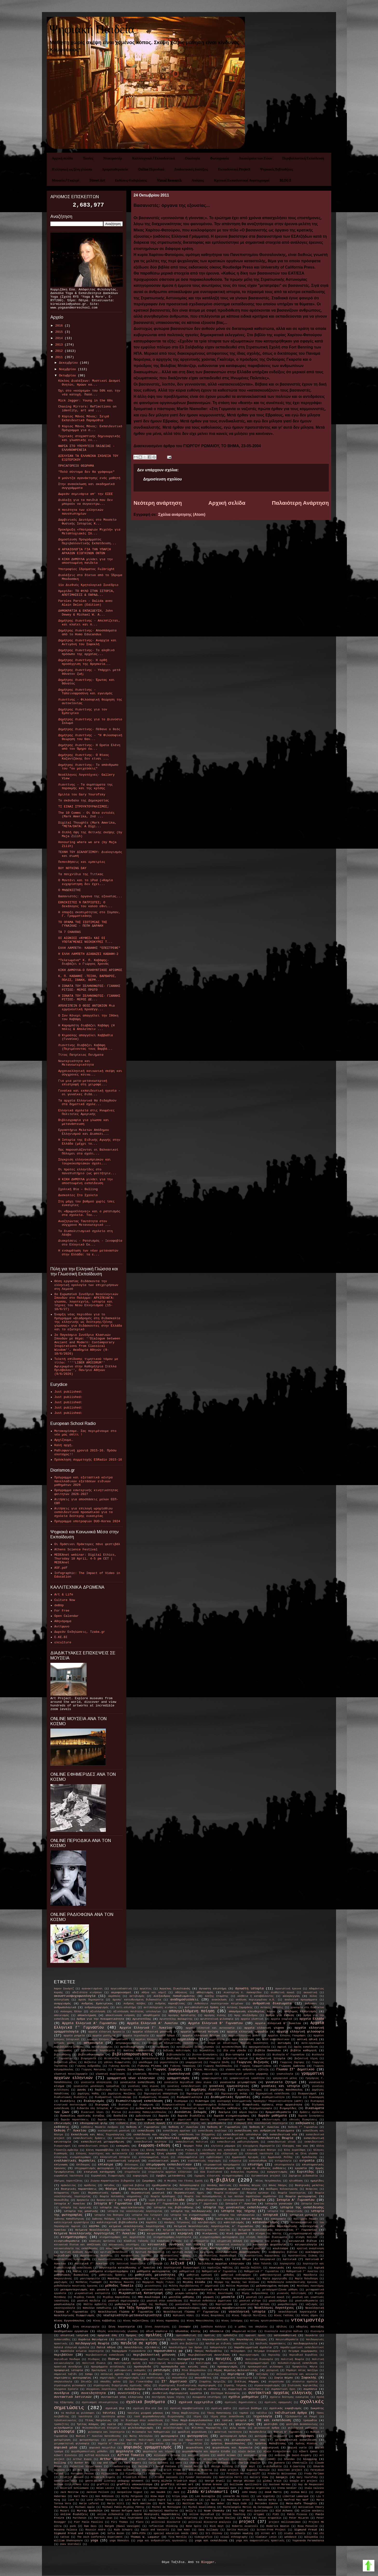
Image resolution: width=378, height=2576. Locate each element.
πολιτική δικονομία (259, 2359)
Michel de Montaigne (166, 2507)
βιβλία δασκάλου (268, 2050)
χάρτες (217, 2440)
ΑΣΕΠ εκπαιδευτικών (275, 2039)
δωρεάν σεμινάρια (148, 2119)
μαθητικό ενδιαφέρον (235, 2275)
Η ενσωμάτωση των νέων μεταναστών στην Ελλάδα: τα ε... (88, 1252)
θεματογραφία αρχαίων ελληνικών (231, 2189)
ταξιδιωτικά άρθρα (291, 2413)
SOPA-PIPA (139, 2533)
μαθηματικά (186, 2271)
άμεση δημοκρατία (90, 1999)
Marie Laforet (89, 2503)
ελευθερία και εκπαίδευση (220, 2150)
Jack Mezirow (69, 2492)
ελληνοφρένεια (187, 2157)
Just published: (68, 1392)
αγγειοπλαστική (121, 1988)
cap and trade (107, 2462)
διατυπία (125, 2104)
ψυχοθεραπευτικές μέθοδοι (89, 2451)
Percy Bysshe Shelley (220, 2518)
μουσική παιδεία (88, 2300)
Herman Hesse (158, 2488)
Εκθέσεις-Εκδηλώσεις (131, 180)
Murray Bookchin (89, 2510)
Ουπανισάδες (62, 2339)
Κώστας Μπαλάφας (180, 2259)
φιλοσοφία (64, 2432)
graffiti (103, 2484)
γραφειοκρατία (211, 2078)
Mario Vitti (115, 2503)
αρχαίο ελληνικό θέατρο (201, 2035)
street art (268, 2533)
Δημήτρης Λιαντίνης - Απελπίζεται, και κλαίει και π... (89, 622)
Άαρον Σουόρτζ (64, 1988)
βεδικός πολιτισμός (177, 2050)
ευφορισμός (140, 2175)
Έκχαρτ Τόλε (193, 2146)
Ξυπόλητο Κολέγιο (213, 2326)
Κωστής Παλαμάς (211, 2259)
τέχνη (197, 2416)
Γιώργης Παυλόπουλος (217, 2066)
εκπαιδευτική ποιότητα (150, 2141)
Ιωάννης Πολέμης (103, 2218)
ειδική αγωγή (154, 2123)
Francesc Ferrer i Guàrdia (168, 2473)
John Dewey (249, 2492)
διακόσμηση (316, 2097)
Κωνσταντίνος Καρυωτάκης (262, 2255)
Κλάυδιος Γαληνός (169, 2241)
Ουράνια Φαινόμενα (92, 2339)
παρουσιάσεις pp (168, 2351)
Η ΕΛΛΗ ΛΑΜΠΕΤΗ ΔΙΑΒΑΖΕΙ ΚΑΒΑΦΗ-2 (88, 954)
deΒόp (59, 1605)
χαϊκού (112, 2439)
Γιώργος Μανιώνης (93, 2069)
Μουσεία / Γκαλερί (65, 180)
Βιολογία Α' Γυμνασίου (288, 2054)
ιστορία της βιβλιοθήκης (173, 2207)
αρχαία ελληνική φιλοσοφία (300, 2031)
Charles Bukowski (218, 2462)
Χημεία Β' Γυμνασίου (148, 2443)
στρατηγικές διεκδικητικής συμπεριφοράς (187, 2385)
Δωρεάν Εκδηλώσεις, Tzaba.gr (79, 1632)
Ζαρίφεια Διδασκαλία (303, 2175)
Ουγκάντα (311, 2335)
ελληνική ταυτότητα (259, 2153)
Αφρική (281, 2046)
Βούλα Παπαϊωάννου (202, 2058)
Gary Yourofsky (307, 2477)
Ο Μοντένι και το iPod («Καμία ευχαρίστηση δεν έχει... (85, 882)
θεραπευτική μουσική (147, 2193)
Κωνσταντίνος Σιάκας (302, 2255)
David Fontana (166, 2466)
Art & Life (63, 1594)
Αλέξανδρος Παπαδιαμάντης (174, 1996)
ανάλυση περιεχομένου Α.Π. (255, 1999)
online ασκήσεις (312, 2510)
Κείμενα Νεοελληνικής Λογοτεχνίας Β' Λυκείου (196, 2230)
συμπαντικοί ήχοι (283, 2389)
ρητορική (272, 2370)
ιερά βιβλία (156, 2200)
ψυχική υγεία (297, 2447)
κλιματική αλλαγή (229, 2241)
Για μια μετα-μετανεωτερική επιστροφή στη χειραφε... (82, 1083)
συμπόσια (310, 2389)
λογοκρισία (287, 2263)
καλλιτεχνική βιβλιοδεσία (116, 2222)
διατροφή (102, 2104)
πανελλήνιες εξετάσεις (142, 2347)
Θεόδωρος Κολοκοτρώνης (282, 2189)
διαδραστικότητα (189, 2097)
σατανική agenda (112, 2374)
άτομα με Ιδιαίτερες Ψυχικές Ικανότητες (238, 2043)
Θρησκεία (83, 2200)
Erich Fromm (172, 2470)
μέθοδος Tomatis (119, 2286)
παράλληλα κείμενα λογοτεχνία (82, 2351)
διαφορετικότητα (173, 2104)
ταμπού (243, 2413)
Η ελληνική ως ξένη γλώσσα (72, 169)
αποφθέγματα (151, 2015)
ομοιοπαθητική (186, 2335)
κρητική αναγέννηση (310, 2248)
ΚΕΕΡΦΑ (94, 2226)
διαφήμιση (146, 2104)
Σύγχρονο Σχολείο (66, 2389)
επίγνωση (61, 2164)
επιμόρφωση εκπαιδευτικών (169, 2164)
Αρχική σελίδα (62, 158)
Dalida (142, 2466)
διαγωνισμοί (307, 2093)
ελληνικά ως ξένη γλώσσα (156, 2153)
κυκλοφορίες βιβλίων (283, 2252)
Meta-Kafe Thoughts (301, 2503)
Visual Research (169, 180)
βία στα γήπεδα (234, 2050)
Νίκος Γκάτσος (284, 2315)
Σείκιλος (213, 2374)
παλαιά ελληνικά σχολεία (71, 2347)
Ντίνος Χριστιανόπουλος (266, 2320)
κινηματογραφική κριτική (306, 2233)
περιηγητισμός (249, 2354)
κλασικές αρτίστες (102, 2241)
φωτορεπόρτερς (89, 2439)
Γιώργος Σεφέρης (167, 2069)
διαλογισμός (94, 2101)
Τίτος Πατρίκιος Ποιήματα (80, 1055)
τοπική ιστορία (234, 2420)
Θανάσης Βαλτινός (219, 2185)
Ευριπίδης (305, 2172)
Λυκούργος (299, 2267)
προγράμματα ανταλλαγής (108, 2366)
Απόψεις (198, 180)
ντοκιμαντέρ (307, 2320)
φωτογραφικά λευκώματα (271, 2436)
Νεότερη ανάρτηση (158, 503)
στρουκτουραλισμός (267, 2385)
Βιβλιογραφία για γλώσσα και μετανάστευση (83, 1122)
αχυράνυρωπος (63, 2050)
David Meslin (193, 2466)
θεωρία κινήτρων (225, 2192)
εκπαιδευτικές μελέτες (229, 2138)
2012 (60, 351)
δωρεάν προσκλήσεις (111, 2119)
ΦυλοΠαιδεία (257, 2432)
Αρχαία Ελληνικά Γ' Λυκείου (146, 2028)
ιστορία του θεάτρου (108, 2215)
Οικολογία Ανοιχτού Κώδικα (283, 2331)
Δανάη (81, 2089)
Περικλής (274, 2354)
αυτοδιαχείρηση (132, 2047)
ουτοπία (121, 2339)
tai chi (318, 2533)
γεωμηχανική (193, 2062)
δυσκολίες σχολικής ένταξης (82, 2115)
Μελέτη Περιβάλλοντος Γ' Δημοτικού (194, 2285)
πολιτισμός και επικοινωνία (216, 2363)
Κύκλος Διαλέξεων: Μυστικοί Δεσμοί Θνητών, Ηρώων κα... (89, 383)
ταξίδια (261, 2413)
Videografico (203, 2537)
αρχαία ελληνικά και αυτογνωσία (210, 2027)
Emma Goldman (124, 2470)
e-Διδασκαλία (272, 2466)
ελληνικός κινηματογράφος (72, 2157)
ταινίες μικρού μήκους (145, 2413)
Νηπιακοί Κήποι (183, 2315)
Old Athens (284, 2510)
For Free (61, 1610)
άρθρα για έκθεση (280, 2015)
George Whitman (244, 2480)
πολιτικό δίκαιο (93, 2363)
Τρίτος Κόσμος (88, 2424)
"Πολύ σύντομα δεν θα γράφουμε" (86, 472)
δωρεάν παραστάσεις (74, 2119)
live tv (73, 2499)
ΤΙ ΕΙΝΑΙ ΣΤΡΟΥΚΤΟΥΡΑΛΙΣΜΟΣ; (83, 806)
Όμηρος (131, 2335)
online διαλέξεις (74, 2514)
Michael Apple (85, 2507)
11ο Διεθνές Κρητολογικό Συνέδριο (88, 585)
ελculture (62, 1642)
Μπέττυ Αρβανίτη (95, 2304)
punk (73, 2526)
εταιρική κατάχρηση (99, 2172)
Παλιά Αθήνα (106, 2347)
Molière (285, 2507)
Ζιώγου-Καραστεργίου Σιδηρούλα (112, 2180)
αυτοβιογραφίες (102, 2046)
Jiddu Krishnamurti (207, 2492)
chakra (193, 2462)
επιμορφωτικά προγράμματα (221, 2164)
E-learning (297, 2466)
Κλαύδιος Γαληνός (136, 2241)
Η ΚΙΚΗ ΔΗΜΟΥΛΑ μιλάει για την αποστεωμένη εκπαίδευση (85, 1181)
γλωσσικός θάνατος (146, 2073)
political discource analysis (209, 2522)
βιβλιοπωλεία (176, 2054)
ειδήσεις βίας (126, 2123)
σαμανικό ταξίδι (65, 2374)
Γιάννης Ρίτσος (150, 2066)
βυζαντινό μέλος (65, 2062)
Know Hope (157, 2496)
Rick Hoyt (217, 2526)
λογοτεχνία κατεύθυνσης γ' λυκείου (127, 2267)
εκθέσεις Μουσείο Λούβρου (99, 2127)
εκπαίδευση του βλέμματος (196, 2134)
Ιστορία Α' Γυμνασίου (295, 2200)
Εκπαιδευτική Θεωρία (275, 2138)
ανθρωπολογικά (65, 2007)
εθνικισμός (62, 2123)
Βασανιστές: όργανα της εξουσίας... (90, 896)
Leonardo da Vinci (236, 2496)
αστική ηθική (307, 2039)
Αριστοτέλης (141, 2019)
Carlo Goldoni (158, 2462)
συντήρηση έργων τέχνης (168, 2397)
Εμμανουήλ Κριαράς (245, 2157)
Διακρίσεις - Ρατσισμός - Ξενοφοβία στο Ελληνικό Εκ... (90, 1242)
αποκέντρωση (87, 2015)
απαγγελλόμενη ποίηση (192, 2011)
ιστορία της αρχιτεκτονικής (122, 2207)
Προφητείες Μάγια (304, 2366)
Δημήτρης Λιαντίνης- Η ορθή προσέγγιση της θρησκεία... (84, 662)
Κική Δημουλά (236, 2233)
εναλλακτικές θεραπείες (74, 2161)
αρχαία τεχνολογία (136, 2035)
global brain (272, 2480)
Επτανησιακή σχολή (220, 2168)
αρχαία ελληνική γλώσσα (264, 2028)
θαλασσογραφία (189, 2185)
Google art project (304, 2480)
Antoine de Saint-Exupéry (293, 2455)
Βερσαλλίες (207, 2050)
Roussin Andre (96, 2529)
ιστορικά (270, 2215)
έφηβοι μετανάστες (170, 2175)
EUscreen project (290, 2470)
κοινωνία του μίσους (265, 2241)
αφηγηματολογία (259, 2046)
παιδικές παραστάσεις (271, 2343)
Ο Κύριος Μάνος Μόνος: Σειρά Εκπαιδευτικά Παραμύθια (83, 418)
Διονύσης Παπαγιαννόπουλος (148, 2112)
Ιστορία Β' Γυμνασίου (113, 2203)
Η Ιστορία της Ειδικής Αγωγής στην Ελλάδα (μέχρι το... (89, 1142)
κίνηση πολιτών (306, 2237)
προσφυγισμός (227, 2366)
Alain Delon (246, 2451)
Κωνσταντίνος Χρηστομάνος (72, 2259)
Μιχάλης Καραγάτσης (116, 2297)
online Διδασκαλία (110, 2514)
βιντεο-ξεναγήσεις (205, 2054)
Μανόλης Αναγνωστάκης (125, 2278)
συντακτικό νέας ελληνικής (122, 2397)
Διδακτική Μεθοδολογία (154, 2108)
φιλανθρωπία (63, 2428)
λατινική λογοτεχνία (130, 2263)
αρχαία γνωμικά (281, 2019)
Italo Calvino (314, 2488)
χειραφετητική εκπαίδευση (296, 2440)
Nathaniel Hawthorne (163, 2510)
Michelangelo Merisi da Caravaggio (248, 2507)
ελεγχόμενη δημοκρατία (259, 2145)
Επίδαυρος (83, 2164)
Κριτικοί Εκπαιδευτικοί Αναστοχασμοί (242, 180)
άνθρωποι (311, 2003)
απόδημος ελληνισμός (300, 2011)
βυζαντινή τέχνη (306, 2058)
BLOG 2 (285, 180)
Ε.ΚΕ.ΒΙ (61, 1637)
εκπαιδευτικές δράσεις (89, 2138)
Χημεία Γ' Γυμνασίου (187, 2443)
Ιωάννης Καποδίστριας (69, 2218)
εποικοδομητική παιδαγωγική (141, 2168)
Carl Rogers (132, 2462)
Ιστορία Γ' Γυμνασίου (161, 2203)
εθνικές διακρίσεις (303, 2119)
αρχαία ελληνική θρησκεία (106, 2031)
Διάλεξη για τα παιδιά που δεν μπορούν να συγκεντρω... (85, 502)
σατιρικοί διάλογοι (147, 2374)
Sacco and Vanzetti (155, 2529)
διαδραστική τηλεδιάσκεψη (113, 2097)
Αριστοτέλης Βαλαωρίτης (176, 2019)
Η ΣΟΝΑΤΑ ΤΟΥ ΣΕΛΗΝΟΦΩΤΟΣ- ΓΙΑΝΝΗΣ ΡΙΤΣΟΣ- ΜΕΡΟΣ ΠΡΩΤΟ (89, 988)
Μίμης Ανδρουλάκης (255, 2293)
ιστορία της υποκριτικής (285, 2211)
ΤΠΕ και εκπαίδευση (273, 2420)
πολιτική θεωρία (292, 2359)
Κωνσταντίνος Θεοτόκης (97, 2255)
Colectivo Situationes (86, 2466)
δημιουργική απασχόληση (161, 2093)
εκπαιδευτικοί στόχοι (93, 2145)
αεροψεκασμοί (121, 1992)
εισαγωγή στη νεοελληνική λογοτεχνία (260, 2123)
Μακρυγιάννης (63, 2278)
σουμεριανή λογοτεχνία (236, 2377)
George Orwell (215, 2480)
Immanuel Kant (226, 2488)
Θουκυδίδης (61, 2200)
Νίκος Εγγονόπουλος (69, 2320)
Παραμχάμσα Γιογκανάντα (128, 2351)
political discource (166, 2522)
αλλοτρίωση (61, 1999)
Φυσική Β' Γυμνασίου (288, 2432)
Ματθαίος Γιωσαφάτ (88, 2282)
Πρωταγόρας (98, 2370)
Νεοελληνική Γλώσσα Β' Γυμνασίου (125, 2312)
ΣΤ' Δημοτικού (174, 2381)
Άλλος (313, 1996)
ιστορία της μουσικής (81, 2211)
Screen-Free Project (271, 2529)
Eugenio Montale (258, 2470)
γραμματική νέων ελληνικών (131, 2078)
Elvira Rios (98, 2470)
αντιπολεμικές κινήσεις (160, 2007)
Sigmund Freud (305, 2529)
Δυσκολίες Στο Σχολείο (78, 1195)
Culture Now (64, 1600)
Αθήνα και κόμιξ (154, 1992)
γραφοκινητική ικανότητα (247, 2078)
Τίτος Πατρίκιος (98, 2420)
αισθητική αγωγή (282, 1992)
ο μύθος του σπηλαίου (251, 2326)
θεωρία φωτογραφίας (301, 2196)
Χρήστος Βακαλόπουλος (228, 2443)
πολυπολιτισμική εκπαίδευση (297, 2363)
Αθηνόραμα (62, 1621)
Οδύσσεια (216, 2331)
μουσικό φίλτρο (250, 2300)
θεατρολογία (137, 2189)
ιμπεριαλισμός (205, 2200)
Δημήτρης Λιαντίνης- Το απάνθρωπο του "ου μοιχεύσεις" (88, 767)
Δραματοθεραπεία (115, 169)
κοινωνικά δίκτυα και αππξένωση (77, 2244)
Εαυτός (204, 2119)
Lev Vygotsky (265, 2496)
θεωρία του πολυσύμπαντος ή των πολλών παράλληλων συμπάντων (230, 2196)
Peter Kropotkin (270, 2518)
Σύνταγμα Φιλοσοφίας (225, 2393)
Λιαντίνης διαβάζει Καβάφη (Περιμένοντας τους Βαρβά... (85, 1047)
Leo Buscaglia (205, 2496)
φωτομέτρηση (62, 2439)
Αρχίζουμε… (63, 1440)
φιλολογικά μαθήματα (302, 2427)
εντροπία (306, 2161)
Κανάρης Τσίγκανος (177, 2222)
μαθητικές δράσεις (112, 2275)
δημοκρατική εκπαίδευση (272, 2093)
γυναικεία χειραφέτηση (238, 2082)
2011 (60, 357)
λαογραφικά (267, 2259)
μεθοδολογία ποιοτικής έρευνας (76, 2285)
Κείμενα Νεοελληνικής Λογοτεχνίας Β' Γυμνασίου (114, 2230)
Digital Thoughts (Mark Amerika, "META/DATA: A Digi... (87, 824)
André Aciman (226, 2455)
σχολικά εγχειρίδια (196, 2402)
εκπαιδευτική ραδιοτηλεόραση (237, 2141)
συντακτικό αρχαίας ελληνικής (280, 2393)
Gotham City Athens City (71, 2484)
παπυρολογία (218, 2347)
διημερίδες (288, 2108)
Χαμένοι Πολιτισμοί (140, 2439)
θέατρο (111, 2189)
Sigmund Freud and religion (76, 2533)
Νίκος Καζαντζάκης (136, 2320)
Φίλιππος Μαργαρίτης (206, 2427)
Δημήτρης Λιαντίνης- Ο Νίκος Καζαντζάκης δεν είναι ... (83, 757)
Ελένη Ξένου (130, 2150)
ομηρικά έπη (107, 2335)
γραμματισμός (178, 2078)
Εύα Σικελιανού (211, 2171)
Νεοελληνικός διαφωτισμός (74, 2315)
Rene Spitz (193, 2526)
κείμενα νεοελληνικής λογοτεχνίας (136, 2226)
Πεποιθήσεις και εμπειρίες (81, 862)
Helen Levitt (105, 2488)
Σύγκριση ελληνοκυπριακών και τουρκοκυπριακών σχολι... (84, 1161)
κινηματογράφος (74, 2237)
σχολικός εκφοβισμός (285, 2408)
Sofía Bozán (116, 2533)
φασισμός (220, 2424)
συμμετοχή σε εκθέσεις (204, 2389)
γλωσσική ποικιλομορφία (71, 2073)
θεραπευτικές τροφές (104, 2193)
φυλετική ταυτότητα (228, 2432)
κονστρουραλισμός (171, 2248)
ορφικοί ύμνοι (255, 2335)
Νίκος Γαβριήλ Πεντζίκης (249, 2315)
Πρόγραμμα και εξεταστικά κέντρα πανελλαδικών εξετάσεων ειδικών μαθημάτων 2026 (83, 1481)
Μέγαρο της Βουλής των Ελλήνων (236, 2282)
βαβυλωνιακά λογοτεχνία (98, 2050)
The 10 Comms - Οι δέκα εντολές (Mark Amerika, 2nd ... (86, 815)
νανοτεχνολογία (64, 2308)
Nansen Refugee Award (126, 2510)
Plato (139, 2522)
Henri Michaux (132, 2488)
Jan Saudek (157, 2492)
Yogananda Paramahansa (308, 2540)
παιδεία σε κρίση (139, 2343)
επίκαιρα (105, 2164)
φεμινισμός (245, 2424)
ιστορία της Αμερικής (76, 2207)
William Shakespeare (68, 2540)
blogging (310, 2459)
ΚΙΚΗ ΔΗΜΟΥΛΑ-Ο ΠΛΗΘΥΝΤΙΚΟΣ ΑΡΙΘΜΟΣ (90, 970)
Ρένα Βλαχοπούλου (194, 2370)
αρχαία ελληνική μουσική (152, 2031)
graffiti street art (177, 2484)
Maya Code (240, 2503)
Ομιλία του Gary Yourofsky (81, 794)
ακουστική (310, 1992)
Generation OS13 (65, 2480)
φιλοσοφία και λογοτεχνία (106, 2432)
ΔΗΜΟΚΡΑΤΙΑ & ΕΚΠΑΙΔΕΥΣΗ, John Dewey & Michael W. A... (85, 612)
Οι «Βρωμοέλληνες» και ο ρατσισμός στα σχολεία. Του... (89, 1213)
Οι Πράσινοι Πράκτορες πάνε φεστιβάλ (87, 1544)
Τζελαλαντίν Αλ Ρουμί (301, 2416)
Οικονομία (317, 2331)
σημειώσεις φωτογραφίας (72, 2377)
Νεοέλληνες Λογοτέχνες (274, 2308)
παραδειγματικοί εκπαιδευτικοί (302, 2347)
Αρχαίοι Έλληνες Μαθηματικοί (107, 2039)
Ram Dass (90, 2526)
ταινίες (109, 2413)
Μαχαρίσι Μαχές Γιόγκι (158, 2282)
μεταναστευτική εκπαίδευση (161, 2289)
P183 (276, 2514)
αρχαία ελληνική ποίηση (199, 2031)
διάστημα (202, 2101)
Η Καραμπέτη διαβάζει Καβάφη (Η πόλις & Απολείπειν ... (86, 1027)
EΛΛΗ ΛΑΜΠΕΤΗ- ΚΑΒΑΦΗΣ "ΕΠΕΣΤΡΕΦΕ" (89, 948)
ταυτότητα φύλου (113, 2416)
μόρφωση (208, 2297)
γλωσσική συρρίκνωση (110, 2073)
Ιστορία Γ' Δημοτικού (202, 2203)
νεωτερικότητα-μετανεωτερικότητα (132, 2315)
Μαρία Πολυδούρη (306, 2278)
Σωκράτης (317, 2408)
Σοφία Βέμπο (283, 2377)
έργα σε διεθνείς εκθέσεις (264, 2168)
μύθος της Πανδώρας (153, 2304)
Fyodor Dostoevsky (198, 2477)
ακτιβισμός (136, 1996)
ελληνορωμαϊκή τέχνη (153, 2157)
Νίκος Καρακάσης (167, 2320)
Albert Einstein (65, 2455)
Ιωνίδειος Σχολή (133, 2218)
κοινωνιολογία (306, 2244)
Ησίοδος (109, 2185)
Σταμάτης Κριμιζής (212, 2381)
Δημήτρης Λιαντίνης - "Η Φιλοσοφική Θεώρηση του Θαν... (90, 737)
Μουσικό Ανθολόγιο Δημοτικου (210, 2300)
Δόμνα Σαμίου (248, 2112)
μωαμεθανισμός (287, 2304)
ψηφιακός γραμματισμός (147, 2447)
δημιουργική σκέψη (234, 2093)
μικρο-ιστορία (186, 2293)
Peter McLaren (299, 2518)
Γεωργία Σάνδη (219, 2062)
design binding (222, 2466)
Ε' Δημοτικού (182, 2119)
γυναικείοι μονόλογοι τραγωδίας (97, 2086)
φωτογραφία (169, 2436)
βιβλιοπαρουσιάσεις (132, 2054)
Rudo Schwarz (123, 2529)
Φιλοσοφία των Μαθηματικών (151, 2432)
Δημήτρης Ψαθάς (88, 2093)
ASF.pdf (61, 1568)
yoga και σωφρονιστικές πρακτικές (260, 2540)
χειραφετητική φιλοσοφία (71, 2443)
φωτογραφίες (197, 2436)
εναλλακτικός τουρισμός (204, 2160)
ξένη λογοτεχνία (121, 2326)
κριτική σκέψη (182, 2252)
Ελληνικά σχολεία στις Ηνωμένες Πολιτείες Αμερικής (86, 1112)
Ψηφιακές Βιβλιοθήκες (276, 169)
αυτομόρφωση (160, 2046)
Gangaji (282, 2477)
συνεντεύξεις (129, 2393)
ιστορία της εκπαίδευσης (302, 2207)
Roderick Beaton (277, 2526)
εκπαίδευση (145, 2130)
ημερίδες (317, 2181)
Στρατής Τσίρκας (235, 2385)
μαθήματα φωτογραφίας (153, 2271)
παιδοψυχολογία (305, 2343)
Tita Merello (177, 2537)
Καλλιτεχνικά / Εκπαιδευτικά (153, 158)
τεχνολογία (262, 2416)
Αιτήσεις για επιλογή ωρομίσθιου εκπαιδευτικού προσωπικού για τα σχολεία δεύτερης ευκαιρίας (83, 1512)
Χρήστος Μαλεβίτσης (270, 2443)
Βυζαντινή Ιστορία (270, 2058)
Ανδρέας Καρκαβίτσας (170, 2003)
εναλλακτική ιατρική (123, 2161)
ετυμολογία (132, 2171)
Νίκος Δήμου (309, 2315)
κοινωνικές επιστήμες (124, 2244)
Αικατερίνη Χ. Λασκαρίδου (243, 1992)
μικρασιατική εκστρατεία (92, 2293)
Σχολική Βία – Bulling (78, 1189)
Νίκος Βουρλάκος (213, 2315)
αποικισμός (61, 2015)
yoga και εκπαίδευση (211, 2540)
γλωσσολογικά (178, 2074)
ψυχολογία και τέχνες (158, 2451)
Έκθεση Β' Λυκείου (264, 2127)
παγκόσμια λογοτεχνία (149, 2339)
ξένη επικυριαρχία (86, 2326)
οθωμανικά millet (244, 2331)
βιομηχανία (88, 2058)
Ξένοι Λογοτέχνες (157, 2326)
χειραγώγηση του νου (248, 2440)
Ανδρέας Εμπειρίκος (97, 2003)
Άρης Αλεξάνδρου (245, 2015)
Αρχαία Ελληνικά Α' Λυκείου (152, 2023)
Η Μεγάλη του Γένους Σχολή (183, 2180)
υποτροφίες (178, 2424)
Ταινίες (88, 158)
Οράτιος (209, 2335)
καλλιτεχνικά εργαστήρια (71, 2222)
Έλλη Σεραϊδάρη (294, 2150)
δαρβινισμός (103, 2089)
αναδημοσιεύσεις (184, 1999)
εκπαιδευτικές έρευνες (130, 2138)
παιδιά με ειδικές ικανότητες (227, 2343)
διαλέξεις (67, 2101)
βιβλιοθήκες (62, 2054)
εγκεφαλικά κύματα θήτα (235, 2119)
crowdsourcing (120, 2466)
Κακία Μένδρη (225, 2218)
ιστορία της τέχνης (238, 2211)
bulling (60, 2463)
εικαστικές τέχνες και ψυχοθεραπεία (200, 2123)
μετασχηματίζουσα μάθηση (279, 2289)
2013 (60, 345)
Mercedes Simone (266, 2503)
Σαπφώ (89, 2374)
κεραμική (185, 2233)
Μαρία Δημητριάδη (275, 2278)
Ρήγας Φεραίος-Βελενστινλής (236, 2370)
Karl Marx (81, 2496)
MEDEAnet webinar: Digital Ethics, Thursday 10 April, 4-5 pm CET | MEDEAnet (85, 1558)
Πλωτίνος (163, 2359)
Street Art (97, 180)
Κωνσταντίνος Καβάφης (175, 2255)
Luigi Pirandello (185, 2499)
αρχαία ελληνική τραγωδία (247, 2031)
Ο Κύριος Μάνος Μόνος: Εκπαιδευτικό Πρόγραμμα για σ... (90, 428)
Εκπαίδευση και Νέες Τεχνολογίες (97, 2134)
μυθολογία (122, 2304)
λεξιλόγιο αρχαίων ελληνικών (221, 2263)
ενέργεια (235, 2160)
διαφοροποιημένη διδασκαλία (213, 2104)
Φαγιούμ (201, 2424)
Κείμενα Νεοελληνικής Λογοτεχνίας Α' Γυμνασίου (213, 2226)
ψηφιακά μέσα (65, 2447)
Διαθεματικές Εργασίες (230, 2097)
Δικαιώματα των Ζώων (255, 158)
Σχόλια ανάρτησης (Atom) (181, 514)
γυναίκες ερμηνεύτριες (229, 2086)
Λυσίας (77, 2271)
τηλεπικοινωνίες (65, 2420)
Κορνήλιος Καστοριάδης (211, 2248)
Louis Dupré (156, 2499)
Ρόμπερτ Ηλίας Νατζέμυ (302, 2370)
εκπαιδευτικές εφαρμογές (177, 2138)
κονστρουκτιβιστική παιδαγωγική (128, 2248)
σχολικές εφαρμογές (278, 2402)
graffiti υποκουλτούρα (134, 2484)
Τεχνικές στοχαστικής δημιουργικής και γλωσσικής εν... (89, 438)
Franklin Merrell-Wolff (243, 2473)
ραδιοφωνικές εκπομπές (130, 2370)
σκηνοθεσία (179, 2377)
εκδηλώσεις (305, 2123)
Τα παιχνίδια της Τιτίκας (80, 874)
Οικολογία (192, 158)
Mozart (64, 2510)
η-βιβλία (222, 2180)
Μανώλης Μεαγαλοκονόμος (238, 2278)
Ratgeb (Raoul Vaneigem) (122, 2526)
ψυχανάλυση (194, 2447)
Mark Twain (166, 2503)
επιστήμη (255, 2164)
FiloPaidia (133, 2473)
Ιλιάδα (178, 2200)
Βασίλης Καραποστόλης (138, 2050)
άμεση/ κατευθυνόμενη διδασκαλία (137, 1999)
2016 (60, 326)
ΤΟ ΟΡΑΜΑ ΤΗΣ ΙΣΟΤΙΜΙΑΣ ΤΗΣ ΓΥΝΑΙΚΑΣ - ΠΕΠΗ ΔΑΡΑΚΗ (82, 924)
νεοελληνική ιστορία (247, 2312)
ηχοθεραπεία (161, 2185)
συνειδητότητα (93, 2393)
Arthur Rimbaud (113, 2459)
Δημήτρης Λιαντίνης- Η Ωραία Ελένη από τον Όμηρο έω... (89, 747)
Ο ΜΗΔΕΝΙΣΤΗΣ (69, 890)
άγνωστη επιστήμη (212, 1988)
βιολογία (259, 2054)
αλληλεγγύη (291, 1996)
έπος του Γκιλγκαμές (183, 2168)
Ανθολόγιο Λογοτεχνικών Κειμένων (219, 2003)
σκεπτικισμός (155, 2377)
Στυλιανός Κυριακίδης (303, 2385)
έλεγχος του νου (295, 2146)
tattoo (64, 2537)
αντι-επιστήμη (126, 2007)
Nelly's (191, 2510)
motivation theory (311, 2507)
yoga (94, 2540)
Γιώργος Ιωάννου (292, 2066)
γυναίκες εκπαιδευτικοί (184, 2086)
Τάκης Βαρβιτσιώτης (185, 2413)
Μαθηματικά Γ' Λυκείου (302, 2271)
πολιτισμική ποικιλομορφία (168, 2363)
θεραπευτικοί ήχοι (189, 2193)
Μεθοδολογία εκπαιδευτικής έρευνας (292, 2282)
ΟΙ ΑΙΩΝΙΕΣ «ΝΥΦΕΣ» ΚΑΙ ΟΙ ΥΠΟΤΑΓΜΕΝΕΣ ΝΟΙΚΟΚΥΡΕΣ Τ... (85, 940)
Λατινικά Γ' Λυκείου (91, 2263)
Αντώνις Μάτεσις (271, 2007)
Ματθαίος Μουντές (122, 2282)
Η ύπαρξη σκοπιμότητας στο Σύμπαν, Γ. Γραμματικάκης (89, 914)
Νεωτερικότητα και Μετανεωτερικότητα (76, 1063)
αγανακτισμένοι (92, 1988)
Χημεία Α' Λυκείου (111, 2443)
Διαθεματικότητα (273, 2097)
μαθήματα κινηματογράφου (108, 2271)
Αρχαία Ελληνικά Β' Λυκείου (278, 2023)
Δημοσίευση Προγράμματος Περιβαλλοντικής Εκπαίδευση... (87, 541)
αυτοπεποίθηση (231, 2046)
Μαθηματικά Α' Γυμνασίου (219, 2271)
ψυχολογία (124, 2451)
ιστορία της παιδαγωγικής (191, 2211)
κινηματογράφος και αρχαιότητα (122, 2237)
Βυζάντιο (90, 2062)
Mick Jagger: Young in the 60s (85, 400)
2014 (60, 338)
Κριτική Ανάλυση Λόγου (76, 2252)
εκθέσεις (61, 2127)
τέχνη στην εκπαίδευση (227, 2416)
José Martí (273, 2492)
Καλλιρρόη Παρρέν (306, 2218)
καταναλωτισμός (266, 2222)
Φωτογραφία (219, 158)
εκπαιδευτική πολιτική (192, 2141)
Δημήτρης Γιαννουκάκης (167, 2089)
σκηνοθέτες (203, 2377)
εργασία (301, 2168)
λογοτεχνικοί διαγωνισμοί (181, 2267)
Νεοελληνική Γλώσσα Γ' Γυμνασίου (190, 2312)
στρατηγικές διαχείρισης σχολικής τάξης (122, 2385)
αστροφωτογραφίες (128, 2043)
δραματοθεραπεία (278, 2112)
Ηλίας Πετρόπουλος (268, 2180)
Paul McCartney (186, 2518)
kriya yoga (179, 2496)
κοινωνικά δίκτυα (303, 2241)
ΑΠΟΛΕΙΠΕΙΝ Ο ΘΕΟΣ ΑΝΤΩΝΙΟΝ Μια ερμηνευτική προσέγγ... (86, 1007)
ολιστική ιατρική (74, 2335)
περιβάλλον (63, 2355)
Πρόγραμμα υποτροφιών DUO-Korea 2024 (87, 1521)
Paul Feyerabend (131, 2518)
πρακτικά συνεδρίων (68, 2366)
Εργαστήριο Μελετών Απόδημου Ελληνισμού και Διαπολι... (83, 1132)
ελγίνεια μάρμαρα (223, 2145)
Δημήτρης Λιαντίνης (208, 2089)
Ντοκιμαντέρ (112, 158)
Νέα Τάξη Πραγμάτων (136, 2308)
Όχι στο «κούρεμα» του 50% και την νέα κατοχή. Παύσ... (89, 392)
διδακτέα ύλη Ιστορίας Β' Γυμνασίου (102, 2108)
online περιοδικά (201, 2514)
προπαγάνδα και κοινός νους (184, 2366)
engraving (148, 2470)
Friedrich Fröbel (135, 2477)
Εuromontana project (265, 2175)
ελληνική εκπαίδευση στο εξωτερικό (211, 2153)
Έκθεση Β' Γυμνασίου (223, 2127)
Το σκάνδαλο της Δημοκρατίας (83, 800)
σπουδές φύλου (110, 2381)
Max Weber (218, 2503)
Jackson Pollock (97, 2492)
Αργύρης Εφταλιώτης (182, 2015)
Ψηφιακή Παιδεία (91, 29)
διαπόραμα (181, 2101)
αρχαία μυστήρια (104, 2035)
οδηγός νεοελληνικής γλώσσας (117, 2331)
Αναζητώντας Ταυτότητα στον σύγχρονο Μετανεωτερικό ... (84, 1223)
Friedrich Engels (103, 2477)
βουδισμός (173, 2058)
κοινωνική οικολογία (230, 2244)
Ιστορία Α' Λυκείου (69, 2203)
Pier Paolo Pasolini (88, 2522)
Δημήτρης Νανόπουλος (286, 2089)
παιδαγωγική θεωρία (92, 2343)
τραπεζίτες (61, 2424)
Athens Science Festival (75, 1549)
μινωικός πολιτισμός (291, 2293)
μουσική (251, 2297)
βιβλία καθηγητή (303, 2050)
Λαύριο (157, 2263)
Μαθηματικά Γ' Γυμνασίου (261, 2271)
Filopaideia (109, 2473)
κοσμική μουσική (253, 2248)
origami (259, 2514)
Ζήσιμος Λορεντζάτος (68, 2180)
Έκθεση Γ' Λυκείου (70, 2130)
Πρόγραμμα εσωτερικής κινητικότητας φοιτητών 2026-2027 (86, 1492)
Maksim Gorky (267, 2499)
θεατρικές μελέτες (309, 2185)
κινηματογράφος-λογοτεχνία (172, 2237)
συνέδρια (61, 2393)
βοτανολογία (150, 2058)
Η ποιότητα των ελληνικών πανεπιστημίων (80, 512)
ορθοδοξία (230, 2335)
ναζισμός (312, 2304)
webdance (290, 2537)
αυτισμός (284, 2043)
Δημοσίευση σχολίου (162, 479)
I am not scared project (192, 2488)
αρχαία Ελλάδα (311, 2019)
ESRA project (229, 2470)
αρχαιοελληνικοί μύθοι (244, 2035)
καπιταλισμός (234, 2222)
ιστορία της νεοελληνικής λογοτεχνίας (134, 2211)
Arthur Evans (82, 2459)
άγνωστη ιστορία (249, 1988)
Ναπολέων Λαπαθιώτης (97, 2308)
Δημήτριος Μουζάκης (122, 2093)
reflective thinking (163, 2526)
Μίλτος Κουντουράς (220, 2293)
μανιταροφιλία (90, 2278)
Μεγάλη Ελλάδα (194, 2282)
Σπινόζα (86, 2381)
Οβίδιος (282, 2326)
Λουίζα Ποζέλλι (250, 2267)
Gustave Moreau (279, 2484)
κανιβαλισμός (207, 2222)
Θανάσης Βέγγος (250, 2185)
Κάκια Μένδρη (252, 2219)
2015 (60, 332)
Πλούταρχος (139, 2359)
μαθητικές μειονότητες (155, 2275)
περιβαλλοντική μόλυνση (154, 2355)
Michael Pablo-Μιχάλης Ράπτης (123, 2507)
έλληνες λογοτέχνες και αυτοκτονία (101, 2153)
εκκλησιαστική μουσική (114, 2130)
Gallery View (259, 2477)
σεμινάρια (235, 2374)
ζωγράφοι (148, 2181)
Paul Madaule (159, 2518)
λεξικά (177, 2263)
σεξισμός (262, 2374)
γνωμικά (207, 2073)
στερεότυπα (276, 2381)
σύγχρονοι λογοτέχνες (101, 2389)
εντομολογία (283, 2160)
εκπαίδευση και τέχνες (151, 2134)
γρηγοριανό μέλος (285, 2078)
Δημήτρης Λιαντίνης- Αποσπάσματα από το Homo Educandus (87, 632)
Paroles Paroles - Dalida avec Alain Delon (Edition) (85, 603)
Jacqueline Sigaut (129, 2492)
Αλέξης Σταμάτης (216, 1996)
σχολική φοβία (221, 2408)
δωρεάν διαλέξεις (191, 2115)
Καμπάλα (151, 2222)
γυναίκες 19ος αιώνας (143, 2086)
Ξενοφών (184, 2326)
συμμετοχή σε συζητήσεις (245, 2389)
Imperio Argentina (257, 2488)
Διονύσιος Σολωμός (191, 2112)
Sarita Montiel (237, 2529)
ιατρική (130, 2200)
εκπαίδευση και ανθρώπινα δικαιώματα (264, 2130)
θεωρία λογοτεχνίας (292, 2192)
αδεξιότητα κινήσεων (87, 1992)
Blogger (208, 2562)
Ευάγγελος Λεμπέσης (244, 2171)
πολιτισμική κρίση (127, 2363)
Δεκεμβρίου (69, 363)
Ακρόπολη (114, 1996)
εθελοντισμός (271, 2119)
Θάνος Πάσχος (278, 2185)
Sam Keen (183, 2529)
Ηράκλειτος (68, 2185)
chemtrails (299, 2462)
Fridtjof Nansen (71, 2477)
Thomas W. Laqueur (145, 2537)
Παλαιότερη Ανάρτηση (300, 503)
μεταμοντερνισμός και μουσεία (85, 2289)
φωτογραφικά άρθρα (233, 2436)
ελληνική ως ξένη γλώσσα (299, 2153)
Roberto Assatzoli (245, 2526)
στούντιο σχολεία (304, 2381)
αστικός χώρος (64, 2043)
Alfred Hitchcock (97, 2455)
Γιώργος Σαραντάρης (129, 2069)
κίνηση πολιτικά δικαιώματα (266, 2237)
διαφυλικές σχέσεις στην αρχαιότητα (272, 2104)
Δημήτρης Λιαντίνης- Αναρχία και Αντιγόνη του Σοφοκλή (87, 642)
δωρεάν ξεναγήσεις (311, 2115)
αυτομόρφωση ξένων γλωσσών (195, 2046)
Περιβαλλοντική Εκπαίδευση (303, 158)
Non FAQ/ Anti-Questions (250, 2510)
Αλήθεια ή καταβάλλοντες (255, 1996)
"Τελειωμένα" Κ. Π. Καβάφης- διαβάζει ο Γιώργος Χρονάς (83, 962)
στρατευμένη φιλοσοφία (70, 2385)
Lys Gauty (212, 2499)
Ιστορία (258, 2200)
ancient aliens (198, 2455)
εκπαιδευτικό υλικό (282, 2141)
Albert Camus (308, 2451)
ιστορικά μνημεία (303, 2215)
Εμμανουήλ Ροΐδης (280, 2157)
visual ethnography (234, 2537)
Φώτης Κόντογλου (141, 2436)
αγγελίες (146, 1988)
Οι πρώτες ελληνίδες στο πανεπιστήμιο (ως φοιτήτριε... (87, 1171)
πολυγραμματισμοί (257, 2363)
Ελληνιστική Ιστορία (115, 2157)
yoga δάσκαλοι (119, 2540)
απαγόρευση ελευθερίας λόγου (252, 2011)
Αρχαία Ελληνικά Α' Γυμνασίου (89, 2023)
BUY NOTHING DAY (72, 868)
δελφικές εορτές (131, 2089)
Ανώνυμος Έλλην (71, 2011)
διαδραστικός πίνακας (154, 2097)
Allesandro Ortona (167, 2455)
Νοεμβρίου (68, 369)
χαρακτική (169, 2439)
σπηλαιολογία (63, 2381)
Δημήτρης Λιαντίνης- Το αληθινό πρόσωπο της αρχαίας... (86, 652)
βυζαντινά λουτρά (235, 2058)
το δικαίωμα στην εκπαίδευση (142, 2420)
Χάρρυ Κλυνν (194, 2439)
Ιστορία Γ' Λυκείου (240, 2203)
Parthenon (79, 2518)
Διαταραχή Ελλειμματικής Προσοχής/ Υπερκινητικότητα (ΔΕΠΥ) (260, 2101)
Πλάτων (113, 2359)
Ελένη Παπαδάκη (157, 2150)
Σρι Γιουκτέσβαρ (141, 2381)
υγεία (111, 2424)
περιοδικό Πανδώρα (67, 2359)
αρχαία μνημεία (74, 2035)
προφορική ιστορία (68, 2370)
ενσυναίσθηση (258, 2160)
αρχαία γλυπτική (252, 2019)
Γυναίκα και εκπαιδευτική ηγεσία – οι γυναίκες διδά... (89, 1092)
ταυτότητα (85, 2416)
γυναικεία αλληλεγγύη (96, 2082)
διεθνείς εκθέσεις (226, 2108)
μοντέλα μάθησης (181, 2297)
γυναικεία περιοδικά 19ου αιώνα (187, 2082)
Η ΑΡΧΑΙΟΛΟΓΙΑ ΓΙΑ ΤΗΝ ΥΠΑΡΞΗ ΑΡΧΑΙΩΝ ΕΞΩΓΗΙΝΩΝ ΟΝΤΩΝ (84, 551)
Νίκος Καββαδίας (104, 2320)
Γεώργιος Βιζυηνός (253, 2062)
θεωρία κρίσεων (258, 2192)
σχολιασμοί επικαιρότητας (100, 2402)
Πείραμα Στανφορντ (267, 2351)
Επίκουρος (131, 2164)
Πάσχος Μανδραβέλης (208, 2351)
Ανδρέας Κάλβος (134, 2003)
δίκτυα (116, 2112)
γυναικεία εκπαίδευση (137, 2082)
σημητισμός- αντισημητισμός (119, 2377)
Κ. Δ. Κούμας (162, 2218)
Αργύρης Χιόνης (215, 2015)
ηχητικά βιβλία (133, 2185)
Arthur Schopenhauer (152, 2459)
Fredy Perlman (314, 2473)
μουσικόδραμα (278, 2300)
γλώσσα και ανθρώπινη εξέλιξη (247, 2069)
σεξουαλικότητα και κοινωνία (297, 2374)
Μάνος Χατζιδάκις (163, 2278)
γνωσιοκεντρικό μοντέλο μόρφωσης (244, 2073)
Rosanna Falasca (65, 2529)
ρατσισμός (162, 2370)
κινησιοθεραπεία (66, 2241)
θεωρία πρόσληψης (163, 2196)
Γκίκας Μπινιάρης (205, 2069)
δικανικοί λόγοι (92, 2112)
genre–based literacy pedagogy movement (114, 2480)
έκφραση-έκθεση (154, 2145)
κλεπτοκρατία (199, 2241)
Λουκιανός (276, 2267)
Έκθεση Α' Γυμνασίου (142, 2127)
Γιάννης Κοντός (119, 2066)
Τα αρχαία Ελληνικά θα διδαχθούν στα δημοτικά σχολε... (87, 1102)
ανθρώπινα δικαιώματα (272, 2003)
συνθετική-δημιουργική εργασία (177, 2393)
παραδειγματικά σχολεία (252, 2347)
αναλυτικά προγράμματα (301, 1999)
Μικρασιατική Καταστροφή (141, 2293)
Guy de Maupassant (311, 2484)
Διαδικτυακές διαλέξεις (191, 169)
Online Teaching (233, 2514)
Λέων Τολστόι (262, 2263)
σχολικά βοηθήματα (145, 2402)
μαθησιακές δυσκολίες (71, 2275)
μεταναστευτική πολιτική (208, 2289)
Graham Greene (212, 2484)
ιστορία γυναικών (278, 2203)
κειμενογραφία (158, 2233)
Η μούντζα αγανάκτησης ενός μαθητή (89, 478)
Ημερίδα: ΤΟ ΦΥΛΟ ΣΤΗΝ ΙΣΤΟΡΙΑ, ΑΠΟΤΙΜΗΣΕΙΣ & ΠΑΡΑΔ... (86, 593)
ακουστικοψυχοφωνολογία (74, 1996)
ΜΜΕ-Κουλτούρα (149, 2297)
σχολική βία (115, 2408)
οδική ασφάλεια (156, 2331)
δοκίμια (224, 2112)
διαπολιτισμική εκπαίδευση (139, 2101)
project (247, 2522)
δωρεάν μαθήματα (272, 2115)
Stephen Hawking (241, 2533)
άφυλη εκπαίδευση (306, 2046)
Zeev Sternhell (70, 2544)
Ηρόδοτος (90, 2185)
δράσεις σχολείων (312, 2112)
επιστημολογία (284, 2164)
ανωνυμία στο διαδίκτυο (307, 2007)
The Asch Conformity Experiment (100, 2537)
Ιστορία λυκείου (312, 2203)
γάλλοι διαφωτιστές (117, 2062)
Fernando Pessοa (82, 2473)
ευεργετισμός (277, 2172)
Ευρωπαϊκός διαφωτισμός (108, 2175)
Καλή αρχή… (63, 1445)
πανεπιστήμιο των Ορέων (185, 2347)
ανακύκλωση (219, 1999)
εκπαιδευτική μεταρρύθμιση (102, 2141)
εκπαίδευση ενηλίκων (212, 2130)
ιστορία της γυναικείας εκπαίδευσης (235, 2207)
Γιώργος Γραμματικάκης (255, 2066)
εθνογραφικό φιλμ (93, 2123)
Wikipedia (311, 2537)
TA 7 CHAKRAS (69, 932)
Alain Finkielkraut (277, 2451)
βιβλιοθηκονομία (91, 2054)
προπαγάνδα (142, 2366)
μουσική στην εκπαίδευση (164, 2300)
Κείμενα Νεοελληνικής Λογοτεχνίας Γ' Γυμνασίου (277, 2230)
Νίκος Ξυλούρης (232, 2320)
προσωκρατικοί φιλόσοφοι (265, 2366)
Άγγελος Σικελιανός (175, 1988)
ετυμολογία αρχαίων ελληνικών (170, 2171)
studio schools (294, 2533)
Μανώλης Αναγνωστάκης (198, 2278)
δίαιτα (296, 2097)
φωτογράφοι (304, 2436)
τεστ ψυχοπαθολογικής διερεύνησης (159, 2416)
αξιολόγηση (97, 2011)
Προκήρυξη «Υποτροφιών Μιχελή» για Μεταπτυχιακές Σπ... (89, 531)
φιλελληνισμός (173, 2427)
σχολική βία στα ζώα (147, 2408)
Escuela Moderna (200, 2470)
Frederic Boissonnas (282, 2473)
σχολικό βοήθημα (250, 2408)
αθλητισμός (204, 1992)
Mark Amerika (141, 2503)
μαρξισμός (61, 2282)
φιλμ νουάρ (237, 2427)
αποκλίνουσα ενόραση (120, 2015)
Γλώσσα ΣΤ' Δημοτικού (295, 2069)
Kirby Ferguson (132, 2496)
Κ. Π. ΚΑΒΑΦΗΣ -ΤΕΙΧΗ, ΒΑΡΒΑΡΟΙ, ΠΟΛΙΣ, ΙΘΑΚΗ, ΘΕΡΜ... (87, 978)
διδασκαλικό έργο (192, 2108)
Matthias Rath (192, 2503)
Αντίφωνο (61, 1626)
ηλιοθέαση (296, 2180)
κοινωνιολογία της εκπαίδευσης (76, 2248)
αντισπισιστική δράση (201, 2007)
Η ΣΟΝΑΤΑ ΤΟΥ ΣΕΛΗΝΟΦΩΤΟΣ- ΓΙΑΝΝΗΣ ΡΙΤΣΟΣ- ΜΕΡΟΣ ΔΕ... (89, 998)
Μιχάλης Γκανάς (84, 2297)
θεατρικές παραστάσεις (79, 2189)
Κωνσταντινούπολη (110, 2259)
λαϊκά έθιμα (241, 2259)
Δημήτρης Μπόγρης (249, 2089)
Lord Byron (132, 2499)
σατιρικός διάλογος (185, 2374)
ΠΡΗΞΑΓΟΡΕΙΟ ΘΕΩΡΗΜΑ (76, 466)
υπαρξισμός (131, 2424)
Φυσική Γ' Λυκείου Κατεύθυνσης (98, 2436)
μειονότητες (153, 2285)
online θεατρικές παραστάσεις (156, 2514)
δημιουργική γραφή (199, 2093)
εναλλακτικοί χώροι (163, 2161)
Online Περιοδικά (151, 169)
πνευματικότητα (190, 2359)
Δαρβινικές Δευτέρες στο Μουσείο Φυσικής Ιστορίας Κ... (87, 521)
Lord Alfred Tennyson (102, 2499)
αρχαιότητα (216, 2039)
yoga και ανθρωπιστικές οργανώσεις (162, 2540)
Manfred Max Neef (296, 2499)
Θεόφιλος (312, 2189)
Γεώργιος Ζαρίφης (292, 2062)
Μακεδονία (310, 2275)
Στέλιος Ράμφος (247, 2381)
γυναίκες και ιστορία (280, 2086)
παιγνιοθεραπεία (287, 2339)
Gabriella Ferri (230, 2477)
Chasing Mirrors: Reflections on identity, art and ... (87, 408)
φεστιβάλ (271, 2424)
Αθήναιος (181, 1992)
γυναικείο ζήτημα (281, 2082)
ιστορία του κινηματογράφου (190, 2215)
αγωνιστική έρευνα (288, 1988)
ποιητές (223, 2359)
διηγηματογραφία (260, 2108)
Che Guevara (276, 2462)
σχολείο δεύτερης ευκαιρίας (289, 2397)
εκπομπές (123, 2146)
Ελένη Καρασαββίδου (99, 2150)
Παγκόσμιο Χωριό (183, 2339)
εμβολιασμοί (214, 2157)
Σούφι (263, 2377)
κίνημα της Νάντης (268, 2233)
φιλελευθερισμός (140, 2428)
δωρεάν (164, 2115)
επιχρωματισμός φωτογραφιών (94, 2168)
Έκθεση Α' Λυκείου (183, 2127)
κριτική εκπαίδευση (114, 2252)
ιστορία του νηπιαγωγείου (236, 2215)
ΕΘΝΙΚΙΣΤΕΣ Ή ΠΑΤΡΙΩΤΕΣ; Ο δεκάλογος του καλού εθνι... (85, 904)
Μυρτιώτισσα (224, 2304)
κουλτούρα (280, 2248)
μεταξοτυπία (245, 2289)
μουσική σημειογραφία (123, 2300)
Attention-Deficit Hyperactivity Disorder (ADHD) (239, 2459)
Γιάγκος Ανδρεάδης (88, 2066)
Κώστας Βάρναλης (144, 2259)
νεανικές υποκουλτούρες (181, 2308)
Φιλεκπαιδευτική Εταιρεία (100, 2427)
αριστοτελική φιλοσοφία (216, 2019)
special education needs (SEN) (176, 2533)
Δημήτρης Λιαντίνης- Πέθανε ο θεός (89, 729)
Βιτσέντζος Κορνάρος (118, 2058)
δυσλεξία (120, 2115)
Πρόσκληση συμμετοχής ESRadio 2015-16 (88, 1460)
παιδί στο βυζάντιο (184, 2343)
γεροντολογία (169, 2062)
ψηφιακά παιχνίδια (102, 2447)
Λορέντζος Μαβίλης (220, 2267)
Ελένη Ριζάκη (185, 2150)
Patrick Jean (103, 2518)
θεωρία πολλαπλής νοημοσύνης (121, 2196)
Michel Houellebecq (201, 2507)
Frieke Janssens (166, 2477)
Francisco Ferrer (207, 2473)
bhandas (289, 2459)
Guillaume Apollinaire (246, 2484)
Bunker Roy (82, 2462)
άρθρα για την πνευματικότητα (100, 2019)
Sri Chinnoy (214, 2533)
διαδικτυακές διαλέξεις (70, 2097)
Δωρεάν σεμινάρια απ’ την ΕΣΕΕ (85, 494)
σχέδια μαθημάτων (244, 2397)
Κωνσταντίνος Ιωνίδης (136, 2255)
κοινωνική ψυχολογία (269, 2244)
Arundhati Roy (185, 2459)
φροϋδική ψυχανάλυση (192, 2432)
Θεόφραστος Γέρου (66, 2192)
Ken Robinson (104, 2496)
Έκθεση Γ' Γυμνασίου (303, 2127)
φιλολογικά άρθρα (266, 2427)
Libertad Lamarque (296, 2496)
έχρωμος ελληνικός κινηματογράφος (219, 2175)
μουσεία (228, 2297)
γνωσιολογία (285, 2073)
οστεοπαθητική (285, 2335)
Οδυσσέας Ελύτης (188, 2331)
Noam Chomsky (214, 2510)
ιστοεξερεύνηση (233, 2200)
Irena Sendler (287, 2488)
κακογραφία (278, 2218)
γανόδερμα (145, 2062)
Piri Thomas (119, 2522)
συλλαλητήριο (134, 2389)
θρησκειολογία (106, 2200)
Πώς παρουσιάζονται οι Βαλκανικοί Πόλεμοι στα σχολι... (88, 1151)
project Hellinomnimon (285, 2522)
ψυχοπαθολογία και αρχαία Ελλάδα (206, 2451)
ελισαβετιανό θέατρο (261, 2150)
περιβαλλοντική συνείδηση (209, 2355)
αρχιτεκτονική (243, 2039)
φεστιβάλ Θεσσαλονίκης (302, 2424)
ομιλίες (154, 2335)
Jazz (176, 2492)
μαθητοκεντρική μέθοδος (277, 2275)
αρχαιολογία (187, 2039)
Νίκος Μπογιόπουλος (200, 2320)
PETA (246, 2518)
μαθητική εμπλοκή (199, 2275)
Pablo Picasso (297, 2514)
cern (179, 2462)
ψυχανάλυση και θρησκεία (232, 2447)
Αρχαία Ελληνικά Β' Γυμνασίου (215, 2023)
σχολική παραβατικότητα (186, 2408)
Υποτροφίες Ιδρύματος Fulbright (86, 569)
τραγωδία (310, 2420)
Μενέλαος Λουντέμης (310, 2285)
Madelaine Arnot (238, 2499)
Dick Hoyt (248, 2466)
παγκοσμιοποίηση (215, 2339)
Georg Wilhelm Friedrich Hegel (174, 2480)
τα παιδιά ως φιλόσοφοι (77, 2413)
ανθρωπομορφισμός (97, 2007)
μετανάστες (125, 2289)
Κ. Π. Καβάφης (191, 2219)
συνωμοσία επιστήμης (206, 2397)
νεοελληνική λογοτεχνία (297, 2312)
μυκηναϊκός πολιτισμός (191, 2304)
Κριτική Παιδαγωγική (149, 2252)
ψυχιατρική (270, 2447)
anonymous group (255, 2455)
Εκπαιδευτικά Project (234, 169)
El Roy (77, 2470)
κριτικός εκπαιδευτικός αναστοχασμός (230, 2252)
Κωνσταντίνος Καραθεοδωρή (217, 2255)
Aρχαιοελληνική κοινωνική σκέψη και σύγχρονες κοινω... (90, 1073)
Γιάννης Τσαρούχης (183, 2066)
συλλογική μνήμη (166, 2389)
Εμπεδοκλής (309, 2157)
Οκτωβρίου (68, 375)
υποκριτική (154, 2424)
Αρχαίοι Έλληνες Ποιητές (152, 2039)
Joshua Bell (298, 2492)
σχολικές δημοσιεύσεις (240, 2402)
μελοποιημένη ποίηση (272, 2286)
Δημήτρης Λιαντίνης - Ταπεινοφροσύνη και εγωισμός (85, 691)
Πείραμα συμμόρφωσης (303, 2351)
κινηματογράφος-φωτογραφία (218, 2237)
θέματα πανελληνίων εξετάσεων (177, 2189)
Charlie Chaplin (249, 2462)
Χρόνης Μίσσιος (306, 2443)
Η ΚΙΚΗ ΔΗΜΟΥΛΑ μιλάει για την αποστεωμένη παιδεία (85, 561)
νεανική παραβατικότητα (227, 2308)
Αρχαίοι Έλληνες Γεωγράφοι (287, 2035)
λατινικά (289, 2259)
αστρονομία (93, 2043)
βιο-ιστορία (235, 2054)
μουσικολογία (64, 2304)
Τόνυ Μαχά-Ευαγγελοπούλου (192, 2420)
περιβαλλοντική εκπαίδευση (105, 2354)
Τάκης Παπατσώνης (219, 2413)
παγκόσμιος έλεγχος (251, 2339)
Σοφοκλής (308, 2377)
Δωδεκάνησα (143, 2115)
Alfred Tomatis (130, 2455)
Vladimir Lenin (266, 2537)
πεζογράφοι (238, 2351)
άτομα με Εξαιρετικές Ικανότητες (173, 2043)
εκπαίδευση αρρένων (176, 2130)
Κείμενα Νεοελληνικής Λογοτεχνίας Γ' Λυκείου (94, 2233)
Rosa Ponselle (307, 2526)
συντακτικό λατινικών (73, 2397)
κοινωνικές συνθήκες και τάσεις (176, 2244)
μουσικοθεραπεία (306, 2300)
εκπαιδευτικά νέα (283, 2134)
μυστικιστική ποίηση (254, 2304)
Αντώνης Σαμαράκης (240, 2007)
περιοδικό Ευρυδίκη (303, 2354)
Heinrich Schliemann (74, 2488)
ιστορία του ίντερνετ (147, 2215)
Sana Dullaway (208, 2529)
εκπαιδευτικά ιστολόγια (242, 2134)
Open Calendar (66, 1616)
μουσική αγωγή (274, 2297)
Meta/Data (61, 2507)
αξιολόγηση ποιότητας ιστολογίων (137, 2011)
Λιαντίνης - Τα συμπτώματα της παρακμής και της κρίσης (85, 786)
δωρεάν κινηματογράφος (231, 2115)
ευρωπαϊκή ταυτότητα (68, 2175)
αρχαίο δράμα (165, 2035)
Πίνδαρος (94, 2359)
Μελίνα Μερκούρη (237, 2285)
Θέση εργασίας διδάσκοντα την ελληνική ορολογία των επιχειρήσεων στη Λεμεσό (86, 1285)
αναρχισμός (62, 2003)
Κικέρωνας (210, 2233)
